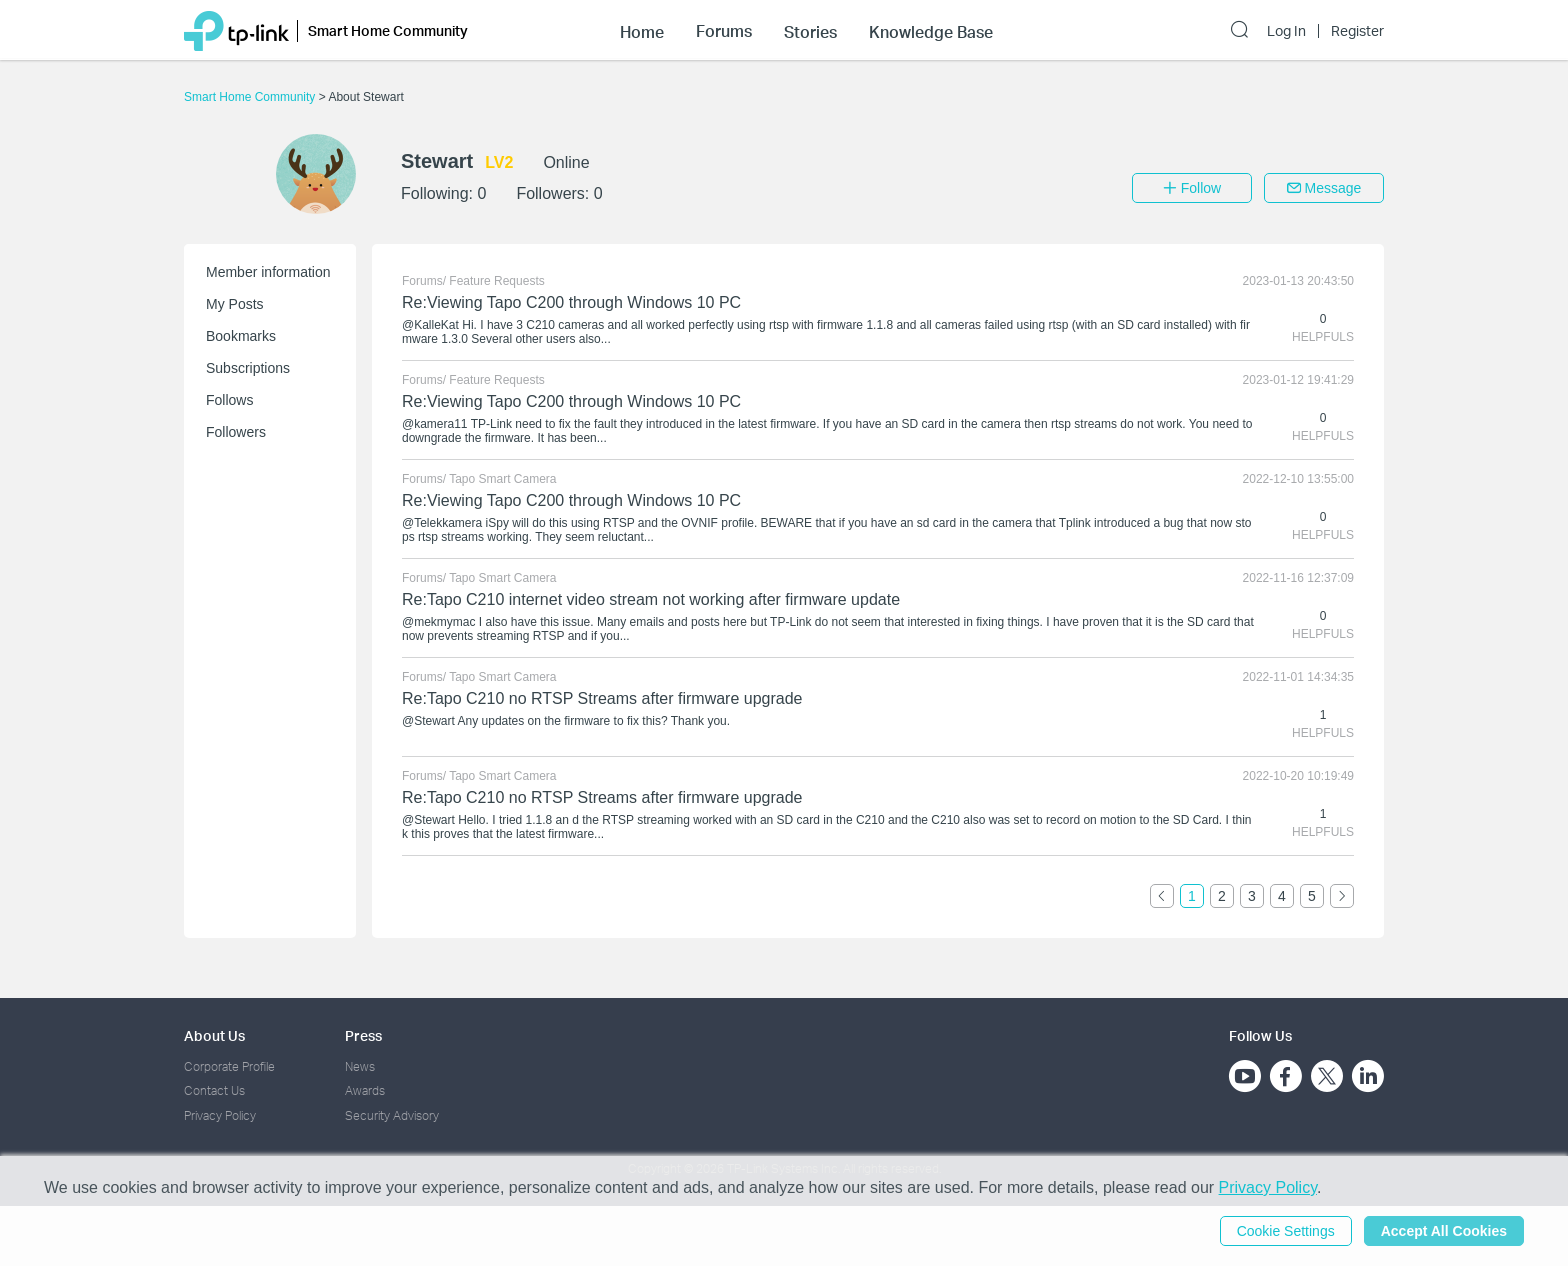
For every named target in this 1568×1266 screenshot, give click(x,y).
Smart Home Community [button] (388, 30)
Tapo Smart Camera (502, 479)
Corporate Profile (229, 1066)
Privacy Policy (220, 1115)
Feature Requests (496, 281)
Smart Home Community (251, 97)
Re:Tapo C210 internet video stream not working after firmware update (651, 599)
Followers (236, 432)
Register (1357, 31)
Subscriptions (248, 368)
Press (363, 1035)
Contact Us (214, 1090)
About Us (214, 1035)
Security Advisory (392, 1115)
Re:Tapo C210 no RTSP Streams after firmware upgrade (602, 698)
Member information (268, 272)
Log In (1286, 31)
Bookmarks (241, 336)
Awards (365, 1090)
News (360, 1066)
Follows (229, 400)
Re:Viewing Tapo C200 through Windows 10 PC (571, 302)
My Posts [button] (235, 304)
